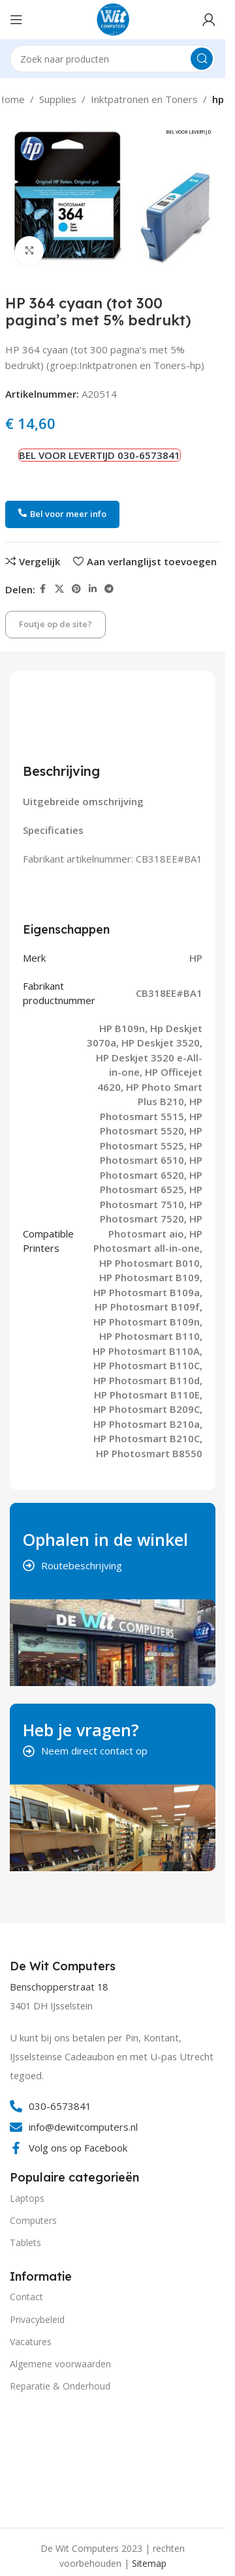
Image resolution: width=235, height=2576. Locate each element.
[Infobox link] (64, 1966)
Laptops (27, 2198)
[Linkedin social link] (93, 589)
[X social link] (59, 589)
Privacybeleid (37, 2319)
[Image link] (59, 2458)
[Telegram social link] (109, 589)
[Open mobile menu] (16, 20)
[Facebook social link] (43, 589)
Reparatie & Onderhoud (60, 2386)
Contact (26, 2296)
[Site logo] (113, 18)
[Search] (112, 58)
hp (218, 99)
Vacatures (31, 2341)
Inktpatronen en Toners (144, 99)
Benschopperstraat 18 (59, 1987)
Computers (33, 2220)
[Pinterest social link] (76, 589)
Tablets (25, 2242)
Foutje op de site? (55, 624)
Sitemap (149, 2563)
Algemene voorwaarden (60, 2364)
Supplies (57, 99)
